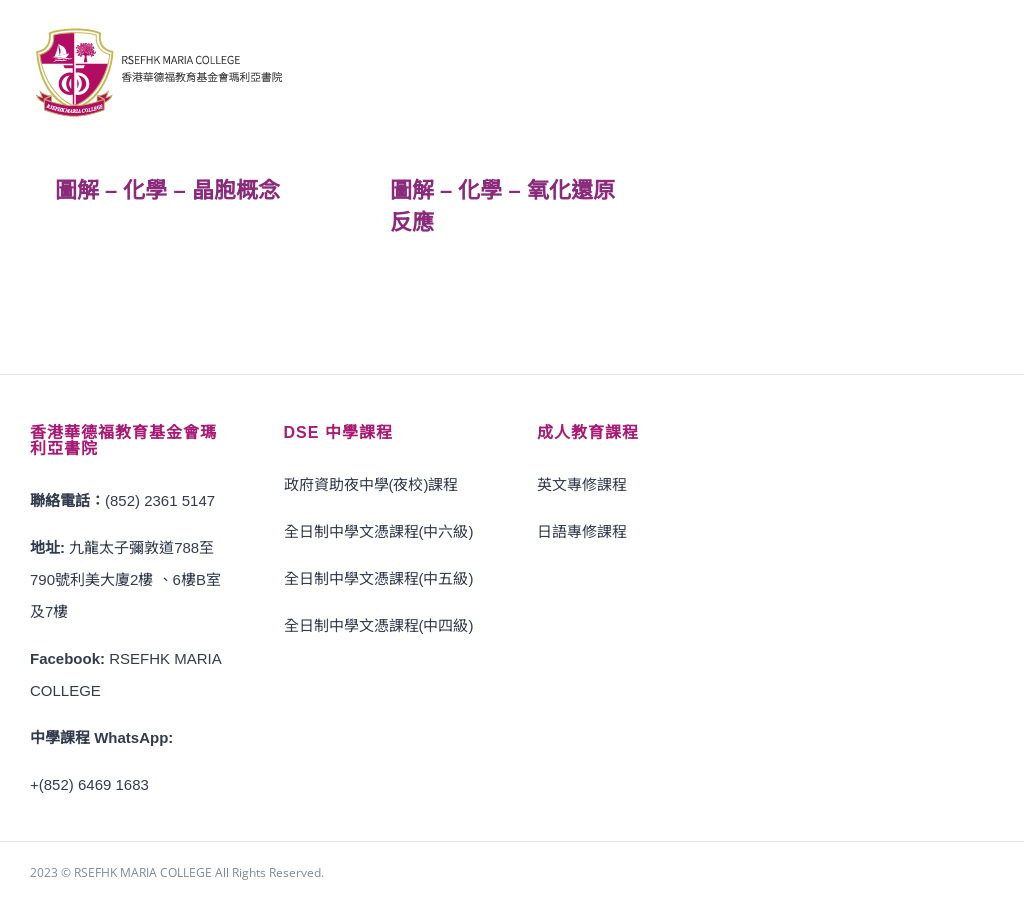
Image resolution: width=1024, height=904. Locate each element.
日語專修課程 (582, 531)
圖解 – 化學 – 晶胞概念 (167, 190)
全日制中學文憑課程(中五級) (379, 578)
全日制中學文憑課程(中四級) (379, 625)
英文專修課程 (582, 484)
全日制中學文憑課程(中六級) (379, 531)
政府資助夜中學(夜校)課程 (371, 484)
